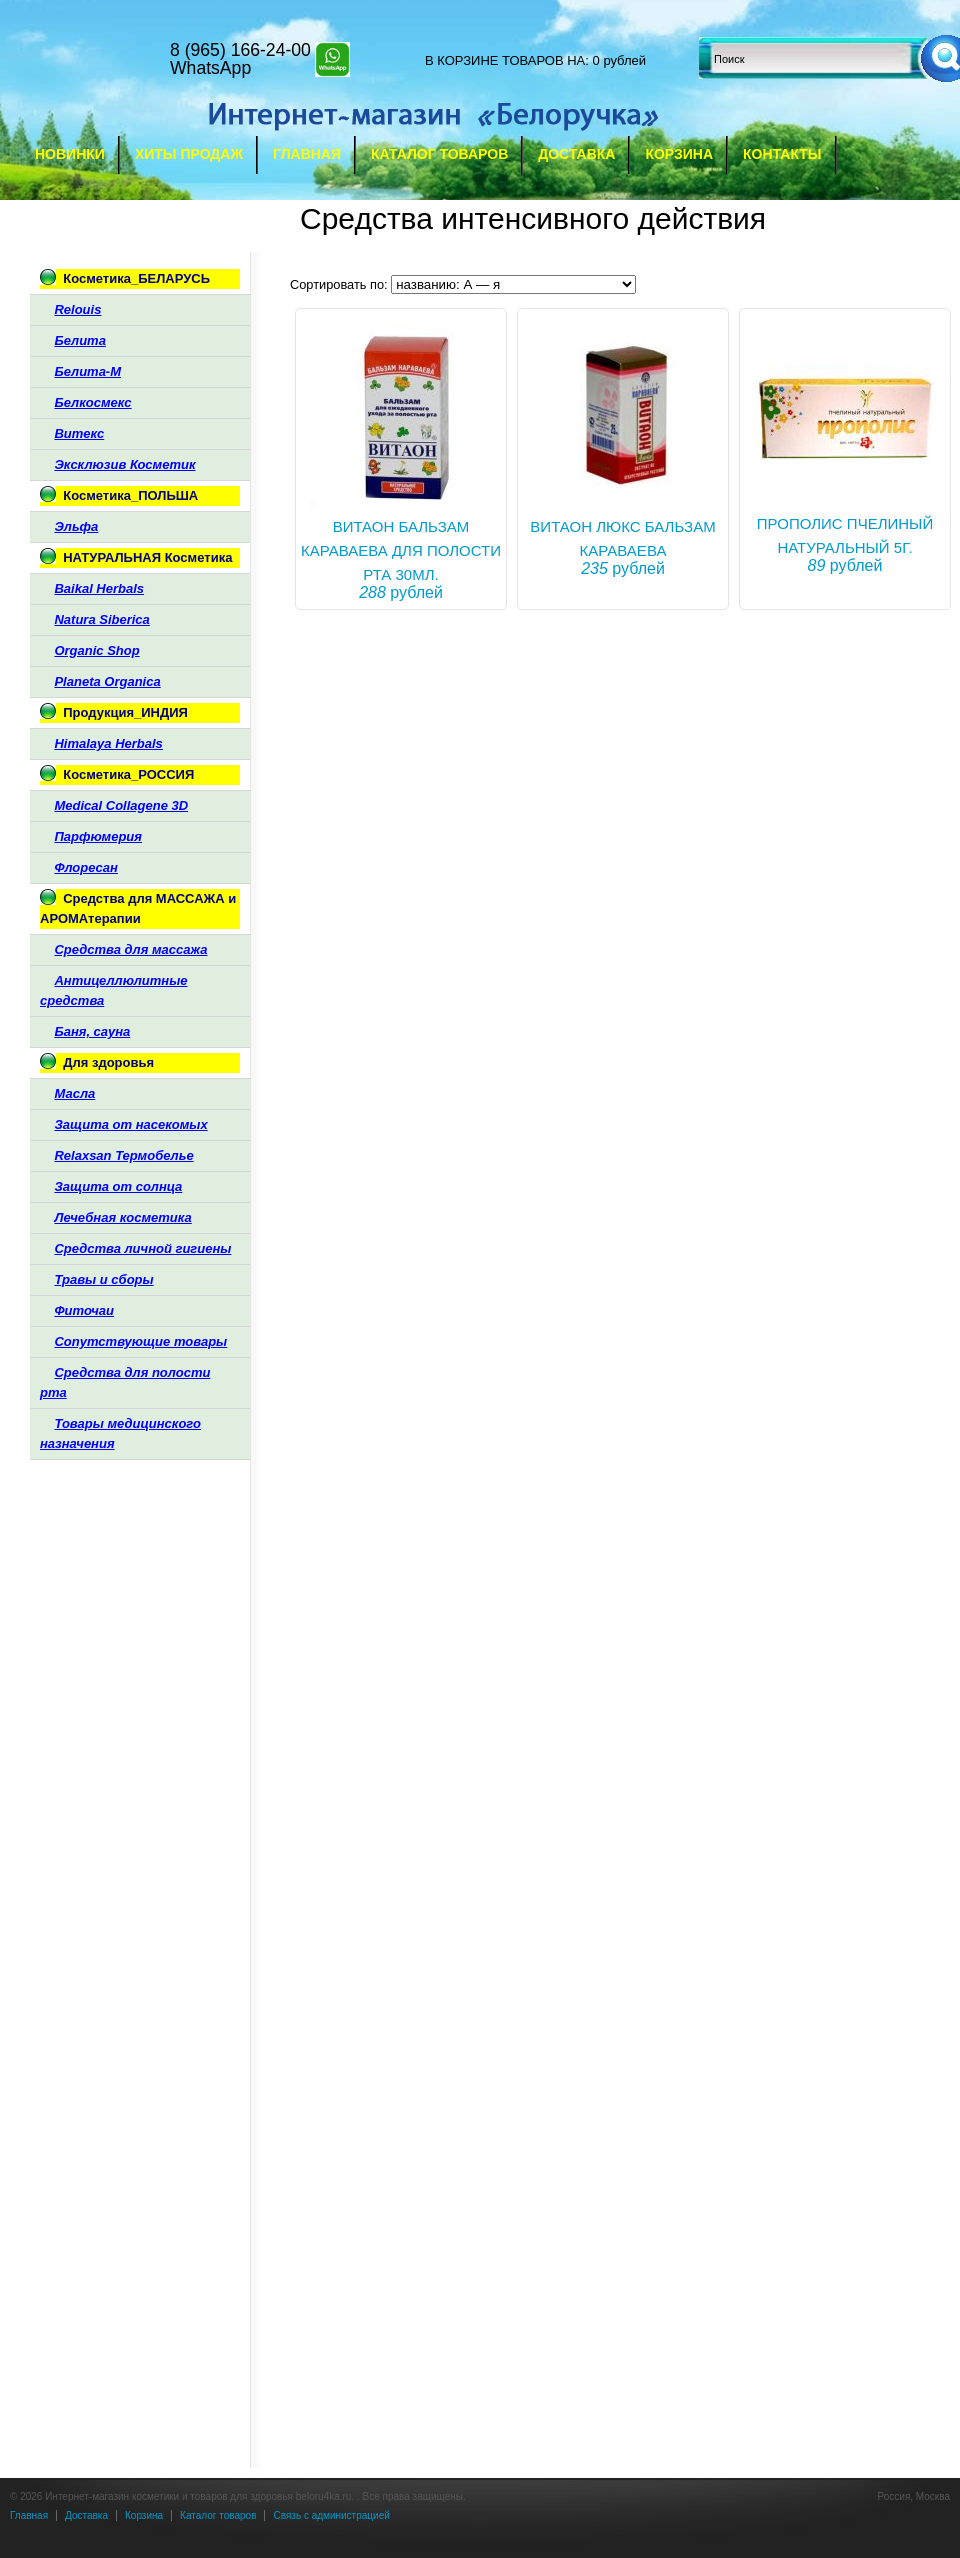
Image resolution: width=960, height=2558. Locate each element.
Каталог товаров (439, 154)
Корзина (679, 154)
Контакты (782, 154)
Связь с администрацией (331, 2515)
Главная (307, 154)
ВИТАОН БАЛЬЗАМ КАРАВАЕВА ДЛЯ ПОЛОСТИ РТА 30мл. (401, 550)
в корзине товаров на (505, 60)
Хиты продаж (189, 154)
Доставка (576, 154)
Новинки (70, 154)
